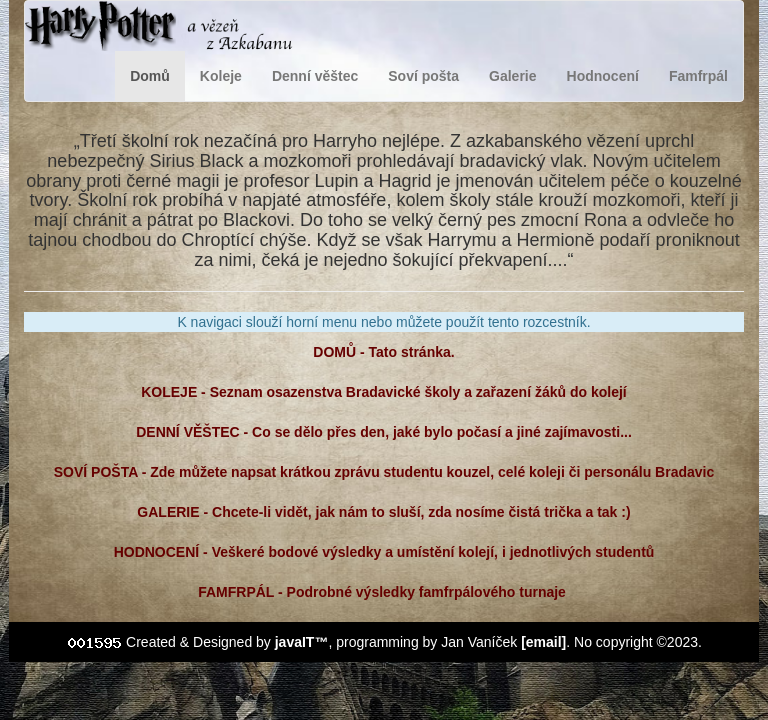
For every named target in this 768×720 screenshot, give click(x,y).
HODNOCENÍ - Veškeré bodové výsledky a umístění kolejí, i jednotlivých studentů (384, 552)
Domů (150, 76)
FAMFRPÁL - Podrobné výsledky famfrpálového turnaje (383, 592)
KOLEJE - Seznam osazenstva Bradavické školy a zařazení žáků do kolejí (383, 392)
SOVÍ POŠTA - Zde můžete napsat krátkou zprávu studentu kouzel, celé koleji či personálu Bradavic (384, 472)
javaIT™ (302, 642)
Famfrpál (698, 76)
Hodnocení (603, 76)
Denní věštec (315, 76)
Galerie (512, 76)
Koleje (221, 76)
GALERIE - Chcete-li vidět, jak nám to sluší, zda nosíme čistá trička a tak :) (383, 512)
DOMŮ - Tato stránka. (383, 352)
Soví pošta (423, 76)
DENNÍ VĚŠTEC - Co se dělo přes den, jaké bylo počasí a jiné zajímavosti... (383, 432)
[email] (543, 642)
